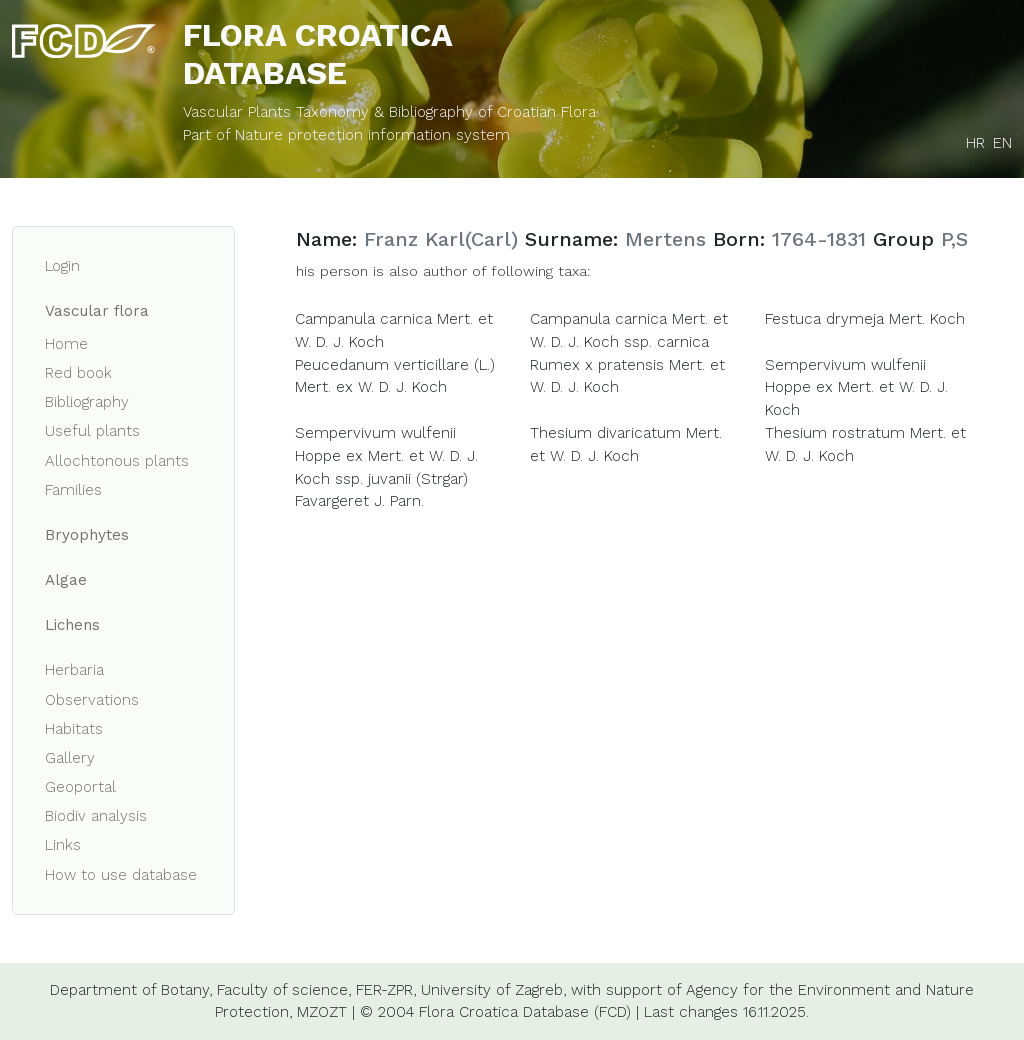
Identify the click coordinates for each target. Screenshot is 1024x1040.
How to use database (121, 875)
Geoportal (80, 787)
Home (66, 344)
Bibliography (87, 402)
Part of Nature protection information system (346, 135)
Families (73, 490)
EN (1002, 143)
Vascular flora (97, 311)
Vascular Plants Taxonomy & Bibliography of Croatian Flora (389, 112)
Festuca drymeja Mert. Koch (865, 319)
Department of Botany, (131, 990)
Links (63, 845)
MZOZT (322, 1012)
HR (975, 143)
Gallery (70, 758)
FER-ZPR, (386, 990)
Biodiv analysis (96, 816)
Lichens (72, 625)
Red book (78, 373)
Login (62, 266)
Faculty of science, (284, 990)
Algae (66, 580)
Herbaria (74, 670)
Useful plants (92, 431)
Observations (92, 700)
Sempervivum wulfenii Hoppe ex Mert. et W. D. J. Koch (856, 388)
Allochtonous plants (117, 461)
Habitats (74, 729)
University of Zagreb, (493, 990)
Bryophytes (87, 535)
